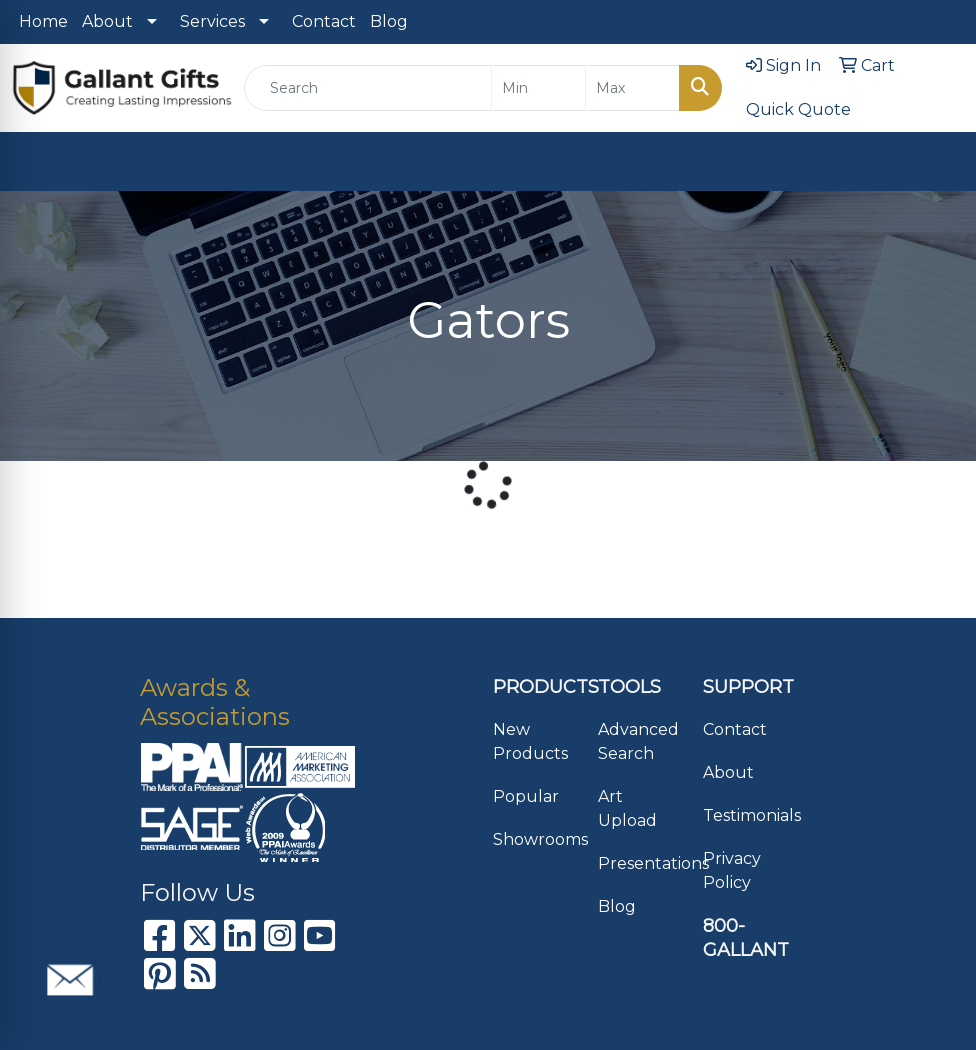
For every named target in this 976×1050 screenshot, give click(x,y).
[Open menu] (936, 162)
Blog (389, 21)
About (107, 21)
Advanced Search (638, 741)
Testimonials (743, 815)
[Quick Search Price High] (632, 88)
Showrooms (533, 839)
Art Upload (627, 808)
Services (212, 21)
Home (43, 21)
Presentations (638, 863)
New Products (530, 741)
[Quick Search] (368, 88)
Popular (526, 796)
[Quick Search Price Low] (538, 88)
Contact (324, 21)
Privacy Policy (732, 870)
